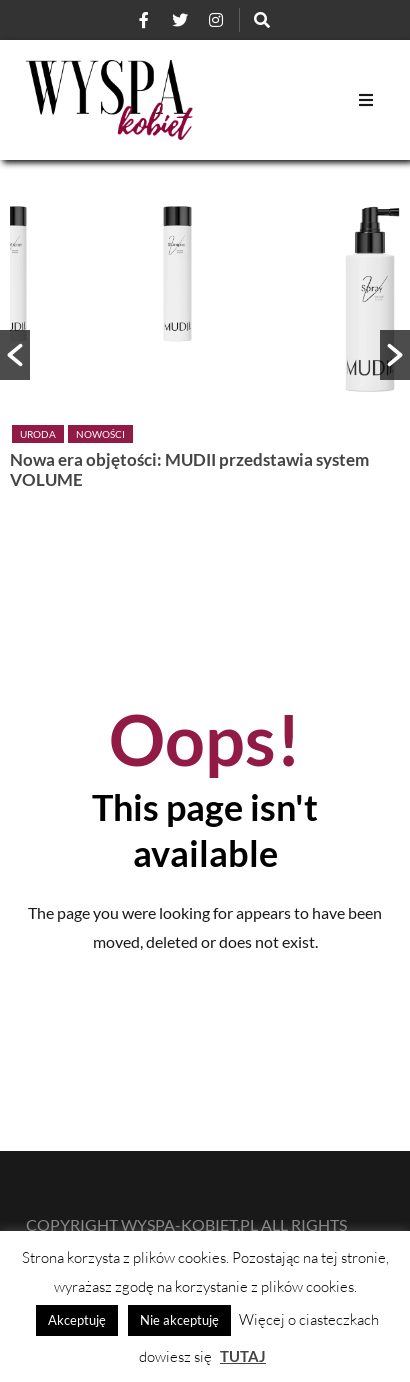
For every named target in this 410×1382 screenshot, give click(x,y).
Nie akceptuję (179, 1320)
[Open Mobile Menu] (366, 100)
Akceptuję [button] (77, 1320)
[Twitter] (180, 20)
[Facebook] (144, 20)
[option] (205, 344)
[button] (15, 355)
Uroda (38, 434)
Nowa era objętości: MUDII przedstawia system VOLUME (189, 469)
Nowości (100, 434)
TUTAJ (243, 1356)
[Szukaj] (262, 20)
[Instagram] (216, 20)
